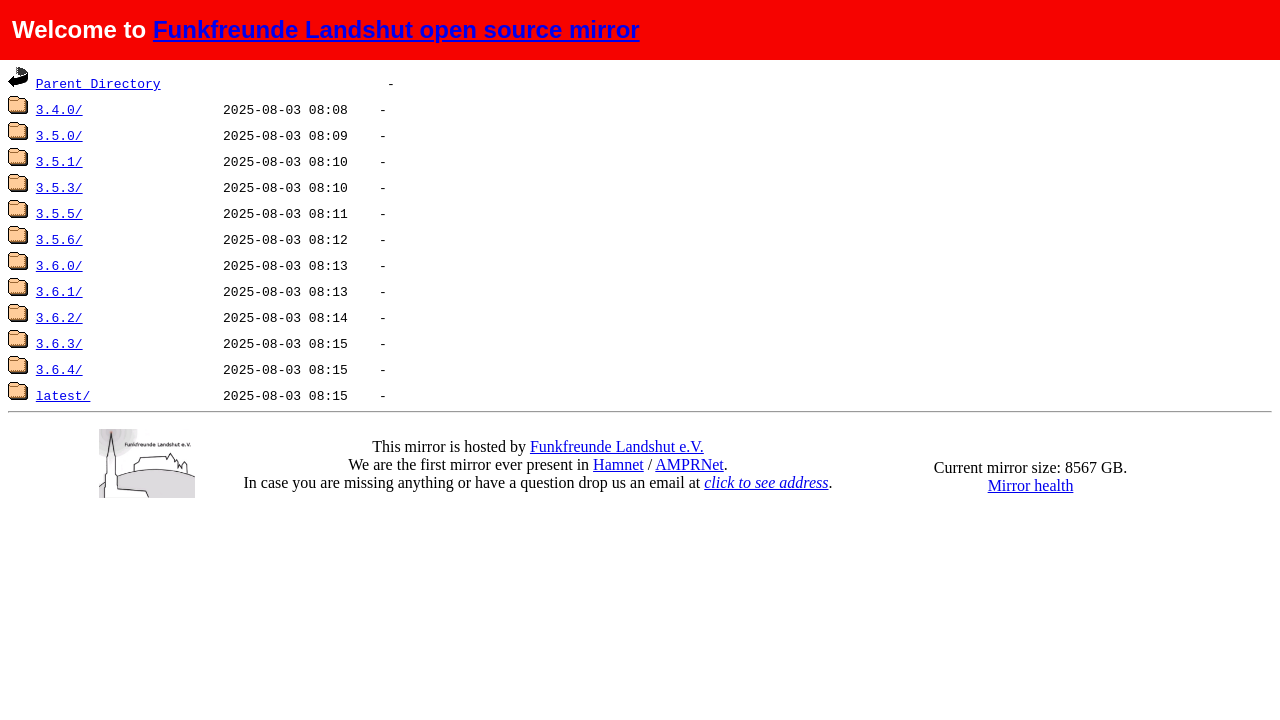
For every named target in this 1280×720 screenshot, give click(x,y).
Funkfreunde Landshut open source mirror (396, 29)
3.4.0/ (59, 109)
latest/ (63, 395)
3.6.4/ (59, 369)
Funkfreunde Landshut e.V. (617, 446)
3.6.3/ (59, 343)
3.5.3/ (59, 187)
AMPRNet (689, 464)
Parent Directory (98, 83)
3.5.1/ (59, 161)
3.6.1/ (59, 291)
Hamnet (618, 464)
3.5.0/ (59, 135)
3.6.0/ (59, 265)
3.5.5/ (59, 213)
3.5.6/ (59, 239)
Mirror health (1031, 485)
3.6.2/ (59, 317)
